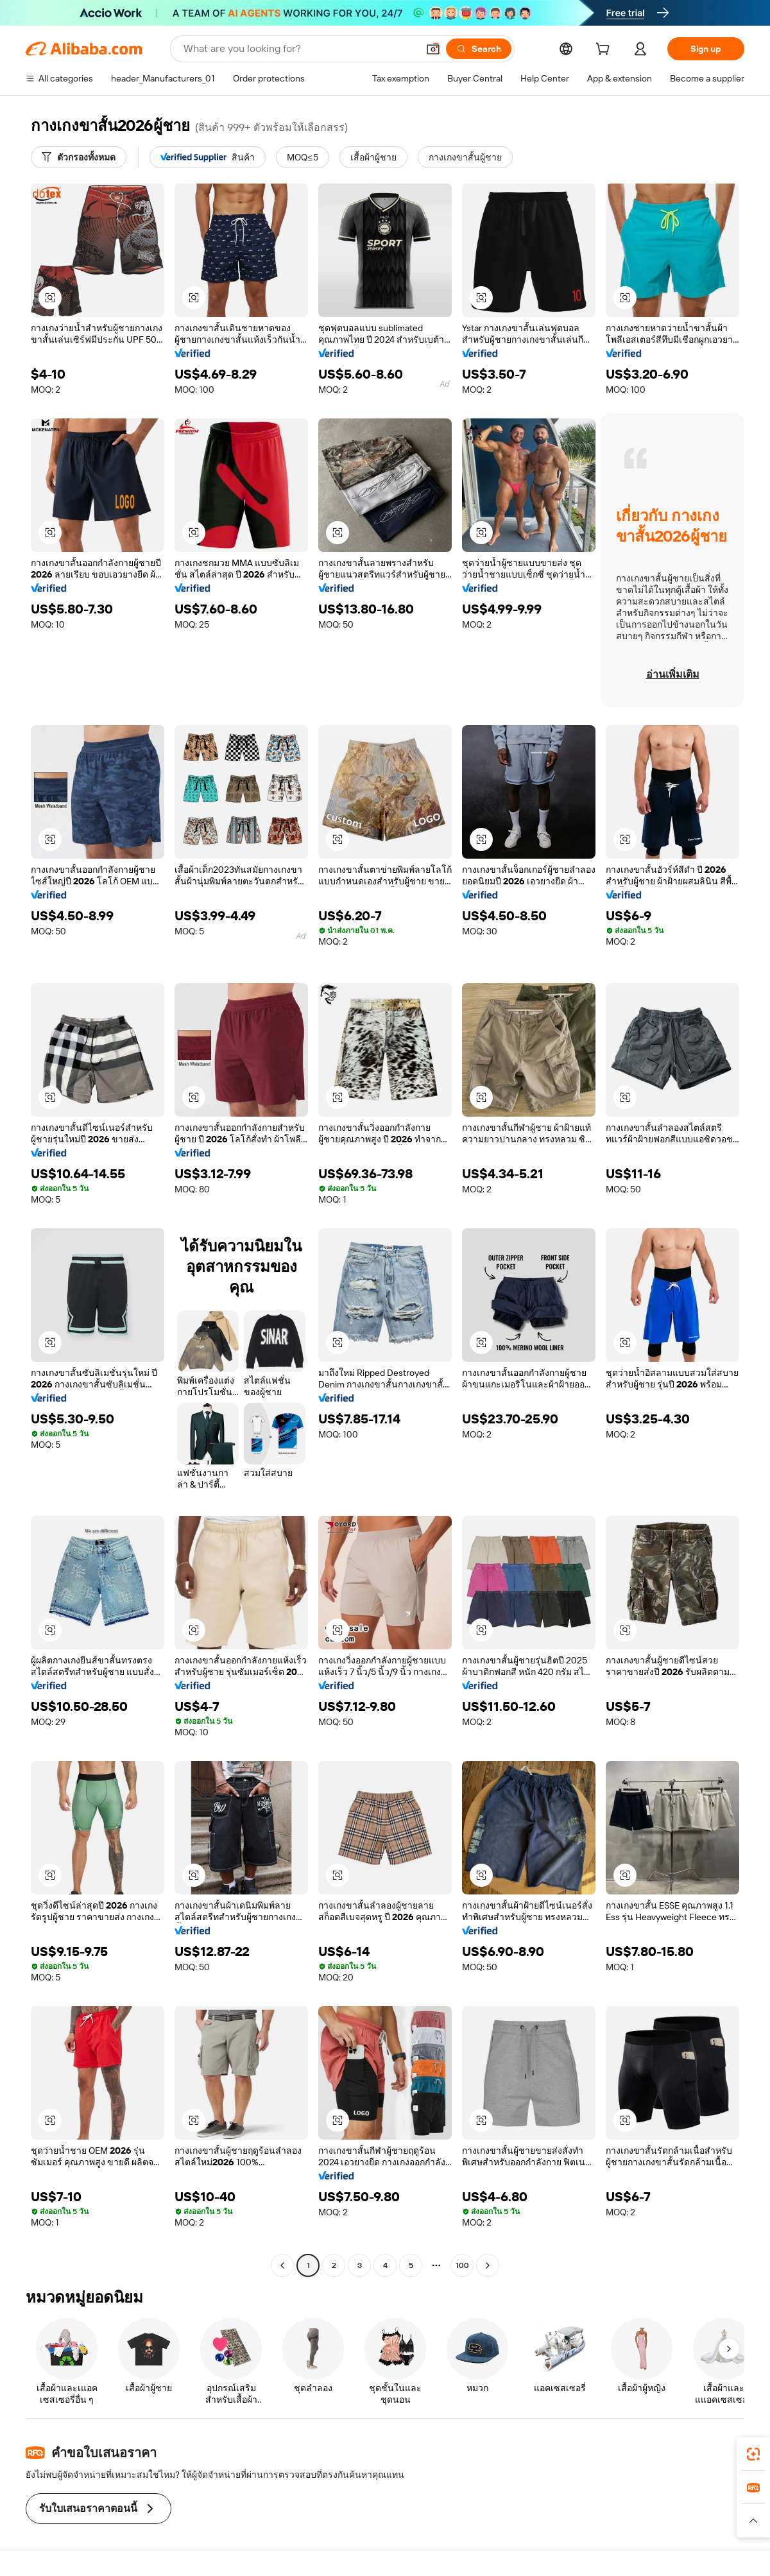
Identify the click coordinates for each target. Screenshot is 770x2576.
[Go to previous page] (282, 2265)
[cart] (605, 51)
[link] (753, 2454)
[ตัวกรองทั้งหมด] (78, 157)
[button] (433, 48)
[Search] (478, 49)
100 (462, 2265)
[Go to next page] (487, 2265)
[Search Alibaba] (299, 49)
